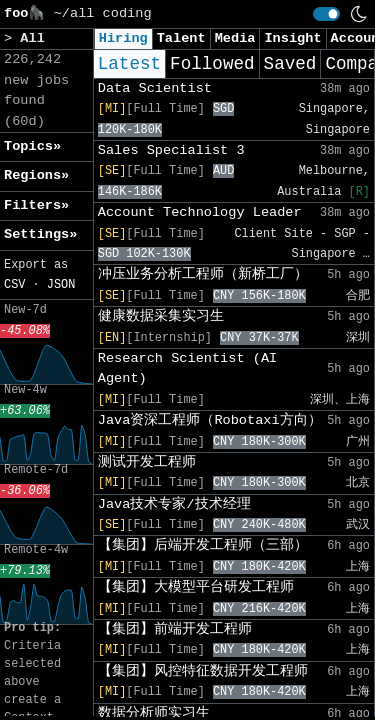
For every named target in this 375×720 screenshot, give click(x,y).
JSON (61, 285)
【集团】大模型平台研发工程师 (196, 587)
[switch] (326, 14)
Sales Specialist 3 (171, 150)
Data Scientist (155, 88)
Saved (290, 64)
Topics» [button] (32, 146)
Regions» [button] (36, 175)
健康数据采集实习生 (161, 316)
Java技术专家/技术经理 (174, 504)
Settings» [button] (40, 234)
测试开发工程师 (147, 462)
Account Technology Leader (200, 212)
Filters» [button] (36, 205)
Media (235, 38)
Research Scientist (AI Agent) (187, 368)
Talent (181, 38)
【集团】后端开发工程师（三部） (203, 545)
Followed (212, 64)
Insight (292, 38)
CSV (14, 285)
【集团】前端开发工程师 (175, 629)
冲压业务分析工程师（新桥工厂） (203, 274)
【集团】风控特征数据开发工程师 (203, 671)
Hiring (123, 38)
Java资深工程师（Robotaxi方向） (210, 420)
